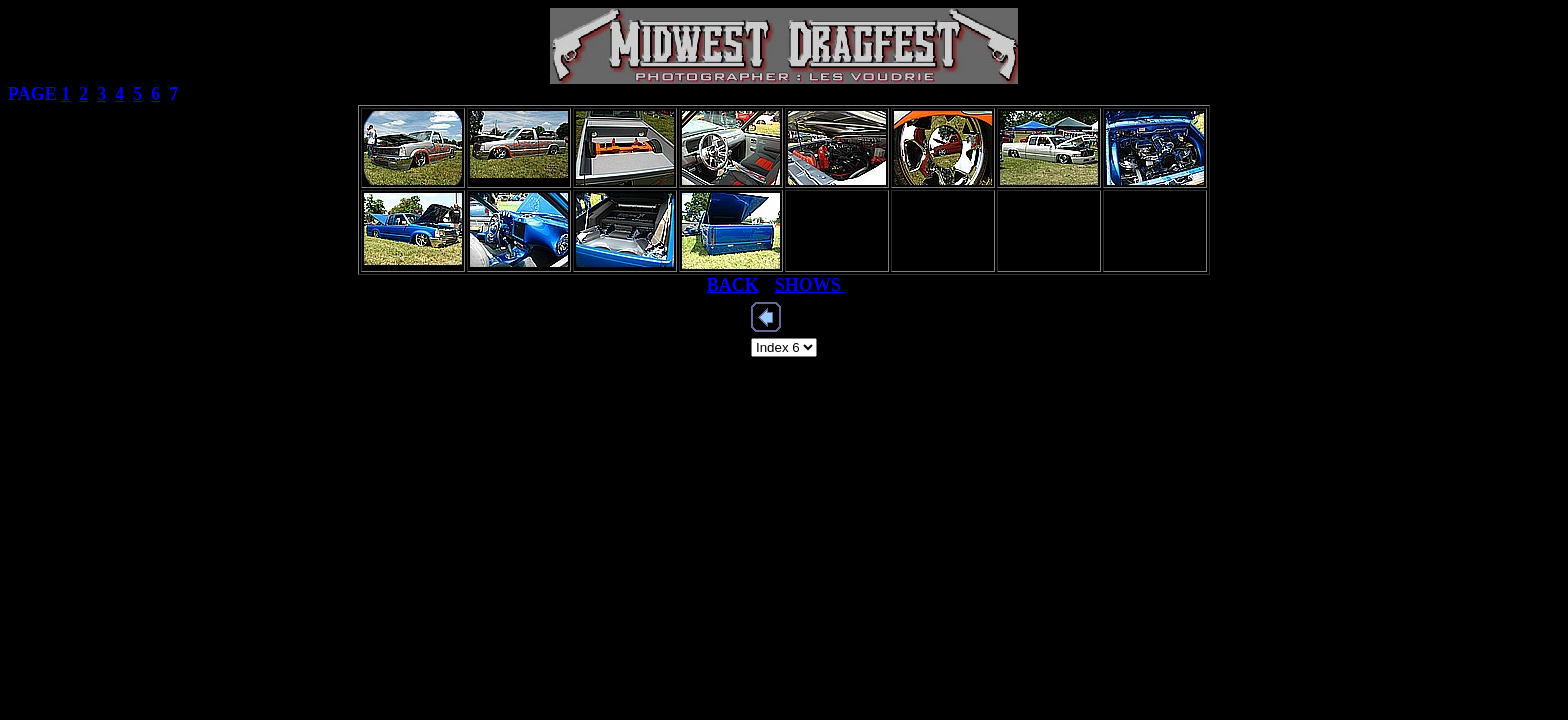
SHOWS (810, 285)
